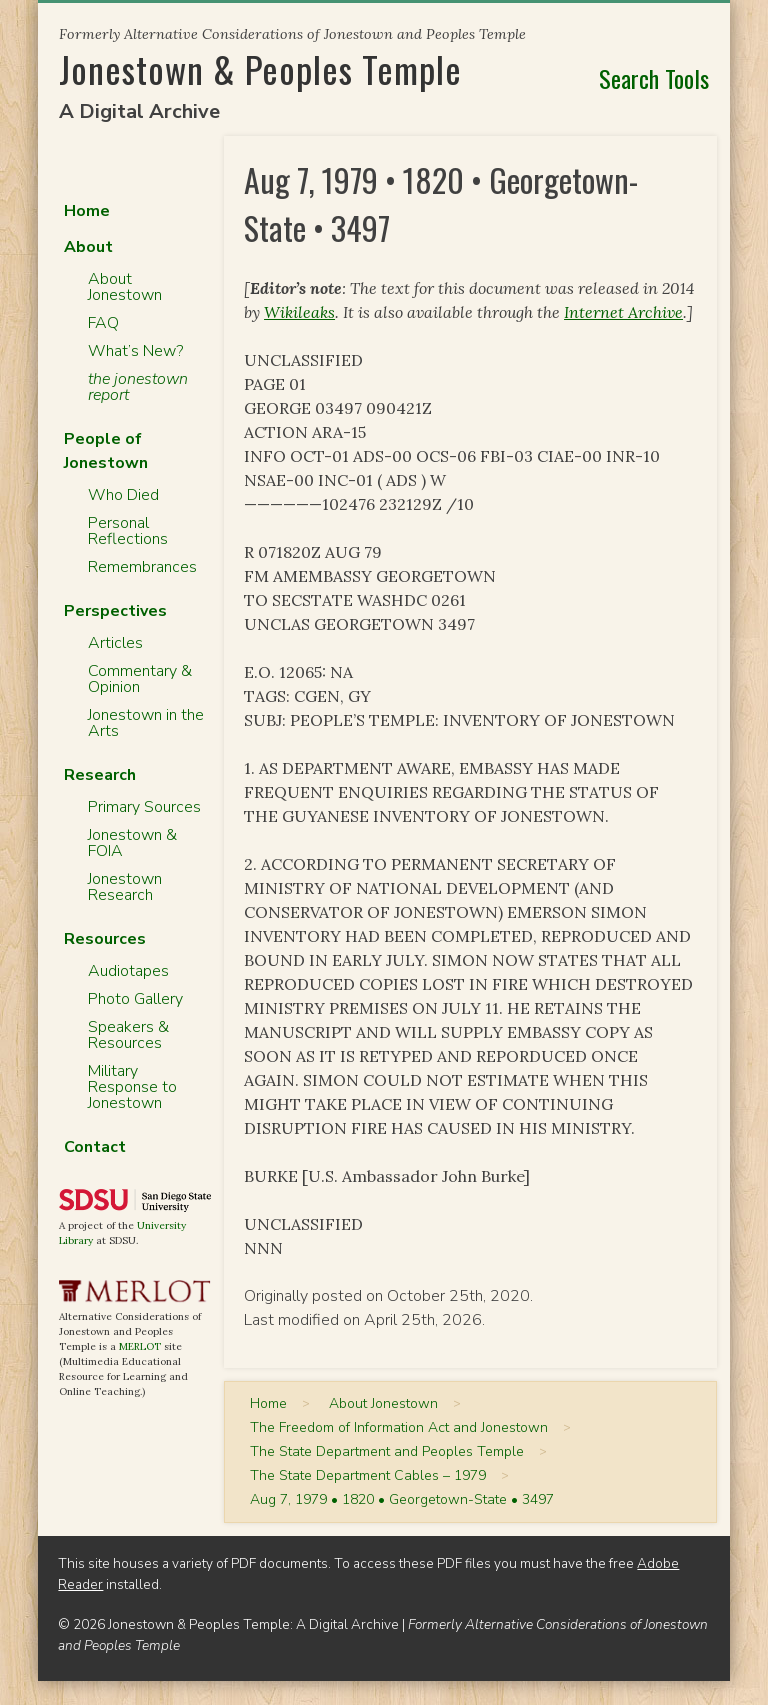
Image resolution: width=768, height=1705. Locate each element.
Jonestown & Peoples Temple (260, 68)
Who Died (123, 495)
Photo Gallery (135, 999)
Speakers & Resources (128, 1035)
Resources (105, 939)
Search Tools (654, 78)
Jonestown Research (125, 887)
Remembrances (142, 567)
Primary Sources (144, 807)
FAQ (103, 323)
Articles (115, 643)
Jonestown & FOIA (132, 843)
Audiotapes (128, 971)
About (88, 247)
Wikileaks (299, 312)
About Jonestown (125, 287)
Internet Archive (623, 312)
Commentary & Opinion (140, 679)
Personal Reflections (128, 531)
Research (100, 775)
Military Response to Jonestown (132, 1087)
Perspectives (115, 611)
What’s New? (135, 351)
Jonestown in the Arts (146, 723)
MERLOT (140, 1346)
